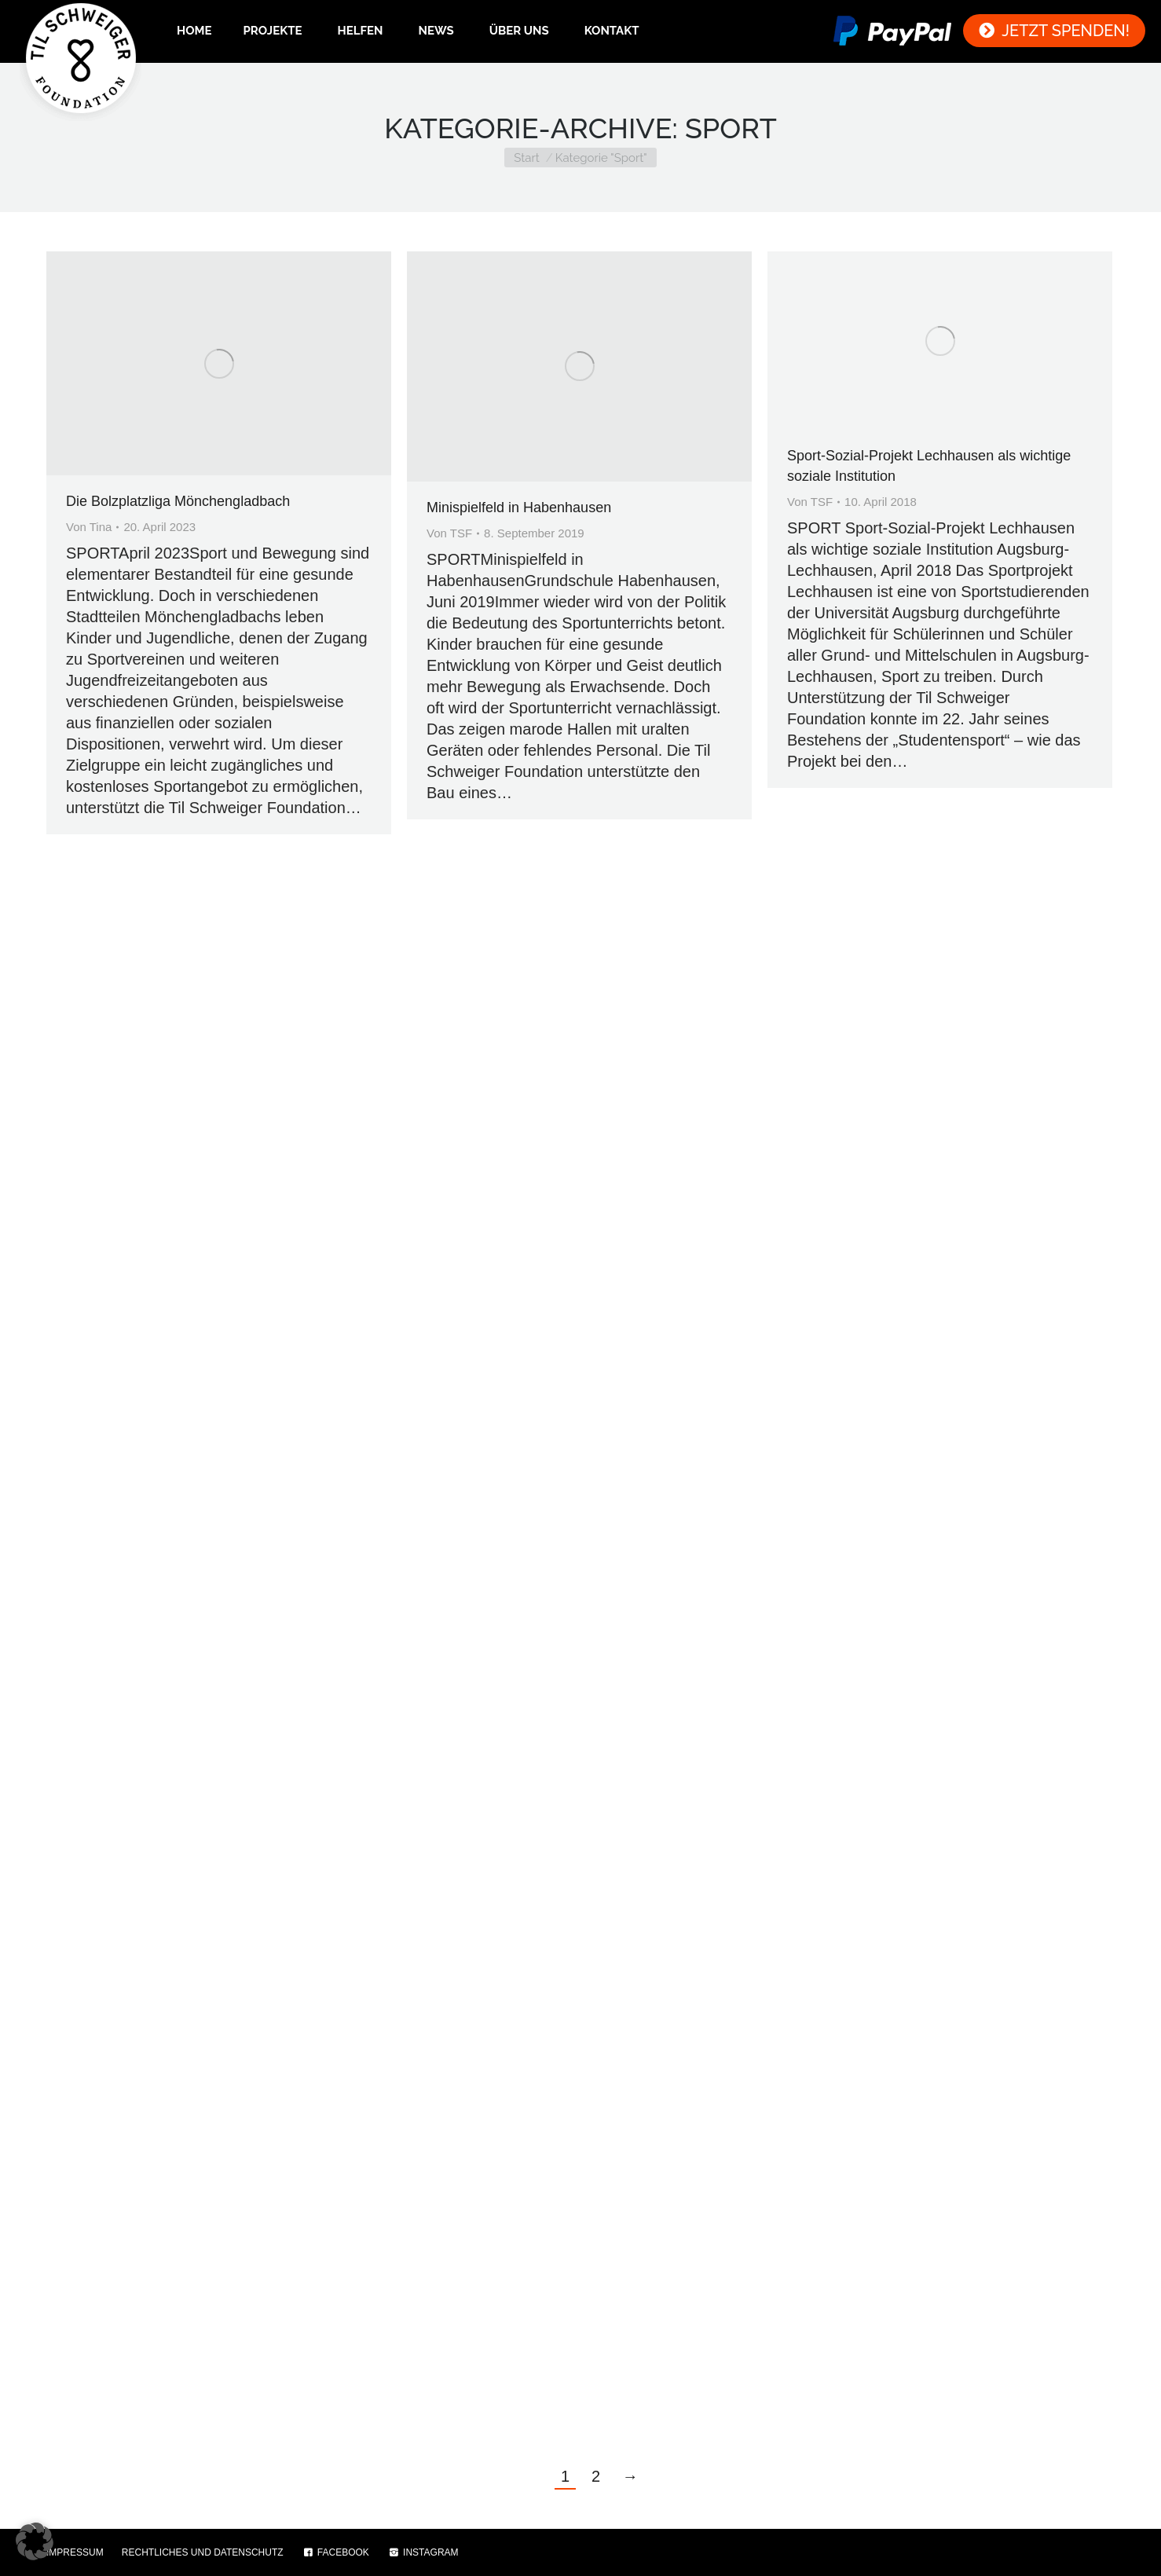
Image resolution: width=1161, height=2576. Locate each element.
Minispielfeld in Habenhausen (519, 507)
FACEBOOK (335, 2552)
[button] (34, 2541)
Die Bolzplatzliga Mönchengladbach (178, 501)
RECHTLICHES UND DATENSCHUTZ (203, 2552)
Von (89, 526)
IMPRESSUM (75, 2552)
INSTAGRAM (423, 2552)
